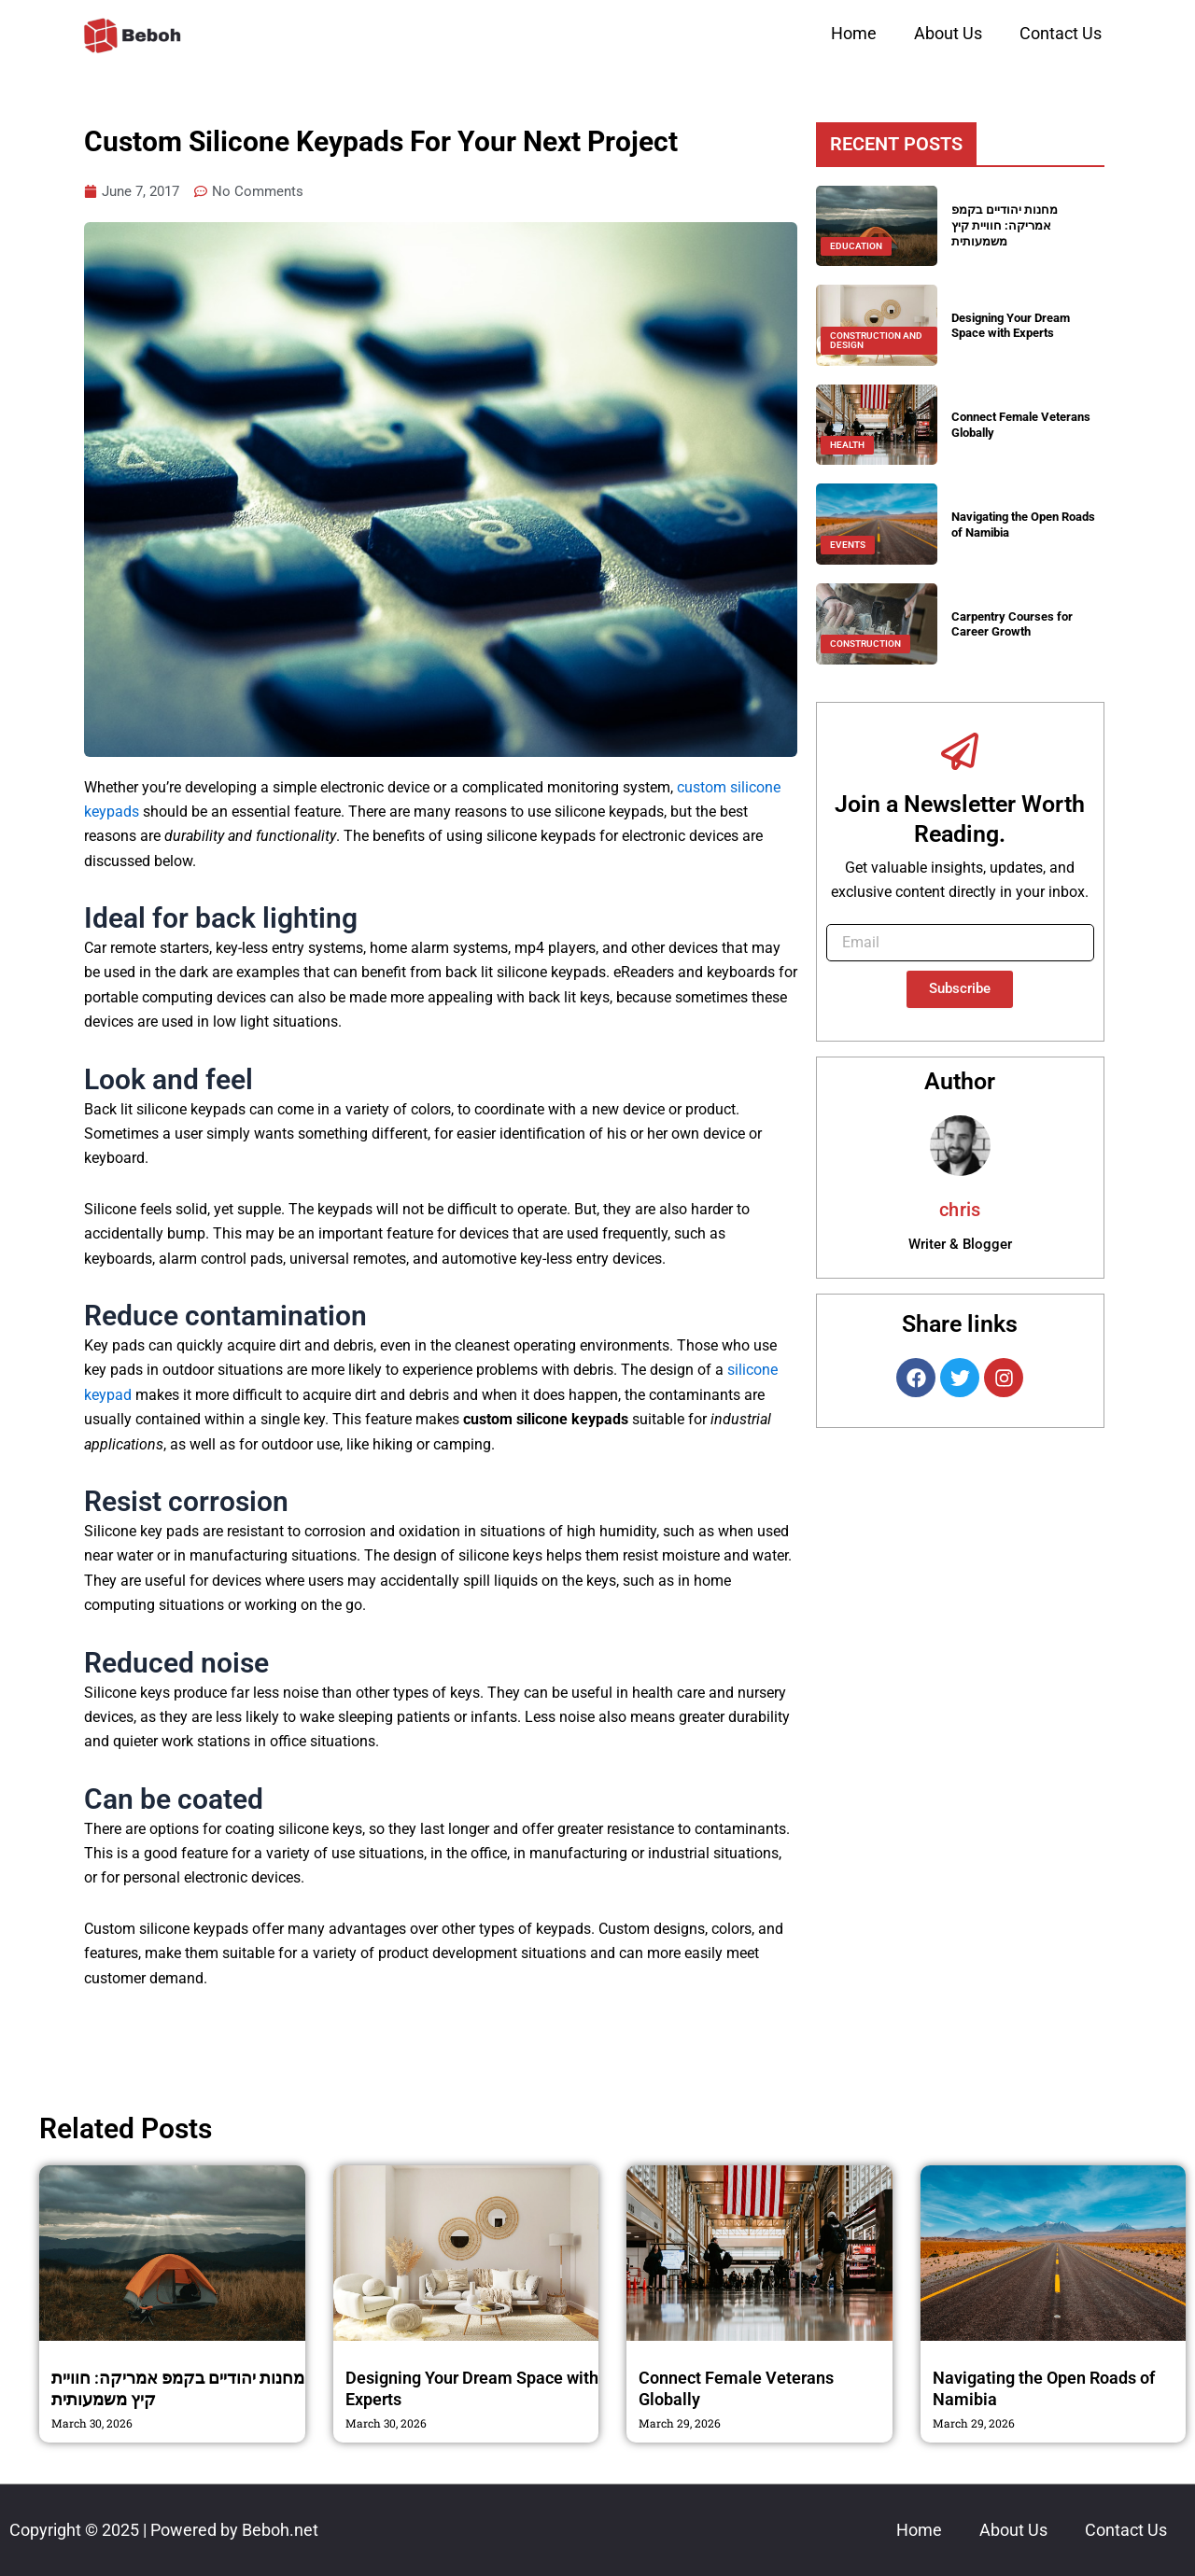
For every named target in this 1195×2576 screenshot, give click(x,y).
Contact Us (1060, 33)
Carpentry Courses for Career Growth (1016, 624)
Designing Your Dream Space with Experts (1017, 325)
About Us (948, 33)
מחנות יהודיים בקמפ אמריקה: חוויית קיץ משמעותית (1007, 226)
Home (854, 33)
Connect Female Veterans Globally (1004, 424)
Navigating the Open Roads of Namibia (1012, 524)
